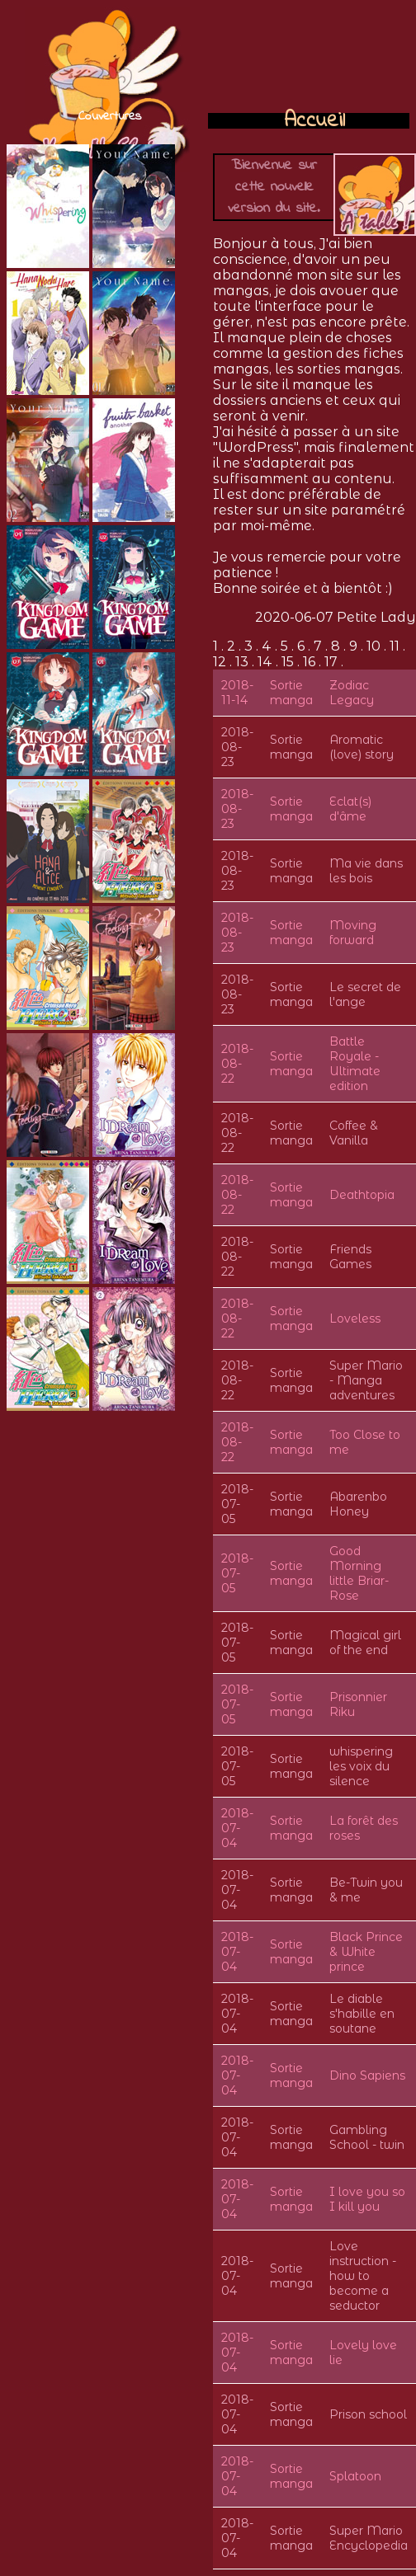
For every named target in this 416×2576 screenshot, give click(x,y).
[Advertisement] (309, 58)
